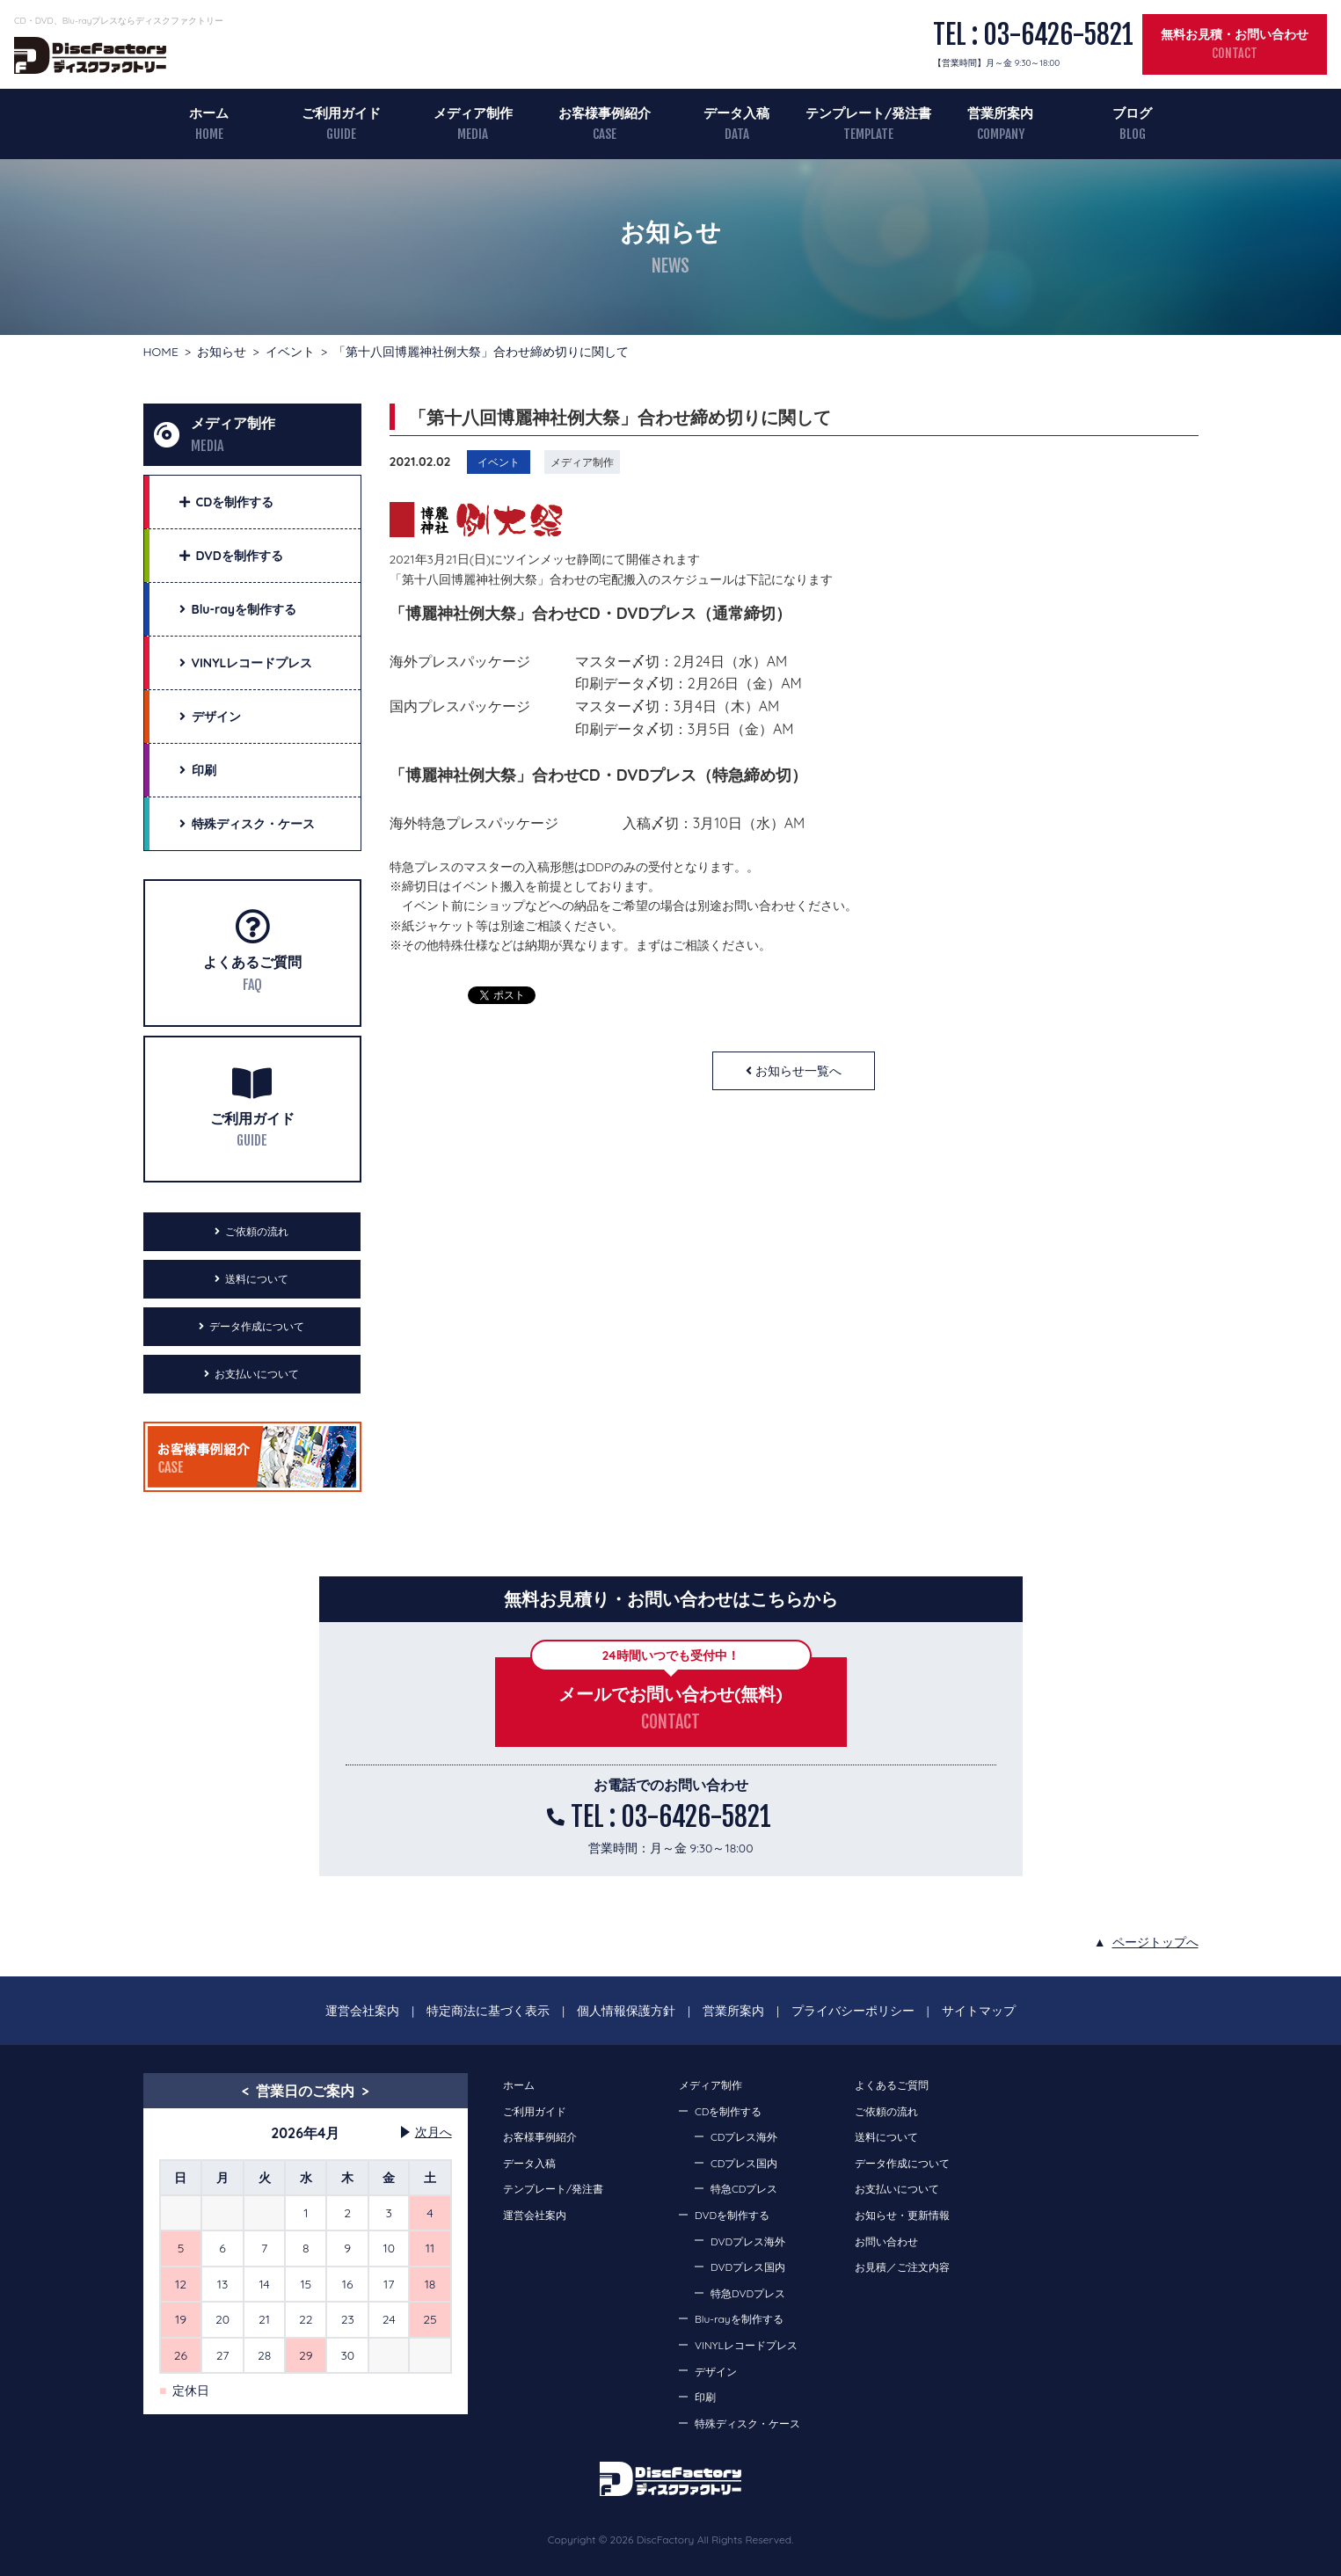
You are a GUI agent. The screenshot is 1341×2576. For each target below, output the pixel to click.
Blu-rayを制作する (739, 2318)
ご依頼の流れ (256, 1231)
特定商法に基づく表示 (488, 2011)
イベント (290, 352)
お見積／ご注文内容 (902, 2267)
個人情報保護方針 (626, 2011)
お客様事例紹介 (604, 113)
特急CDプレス (744, 2188)
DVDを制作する (732, 2215)
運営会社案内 (362, 2011)
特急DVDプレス (748, 2293)
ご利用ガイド (341, 113)
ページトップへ (1155, 1942)
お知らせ (221, 352)
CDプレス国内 (744, 2163)
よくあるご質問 (252, 962)
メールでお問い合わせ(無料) (670, 1694)
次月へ (433, 2132)
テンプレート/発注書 (868, 113)
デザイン (716, 2371)
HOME (161, 352)
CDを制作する (728, 2111)
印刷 (705, 2397)
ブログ (1132, 113)
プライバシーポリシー (853, 2011)
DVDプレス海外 (748, 2241)
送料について (256, 1278)
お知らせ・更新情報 (902, 2215)
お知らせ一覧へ (798, 1071)
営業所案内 (1000, 113)
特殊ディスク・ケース (747, 2423)
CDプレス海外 (744, 2136)
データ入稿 (736, 113)
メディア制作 (473, 113)
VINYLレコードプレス (746, 2345)
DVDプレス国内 (748, 2267)
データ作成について (256, 1326)
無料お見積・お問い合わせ (1234, 34)
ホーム (209, 113)
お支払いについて (257, 1373)
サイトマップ (979, 2011)
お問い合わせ (886, 2241)
